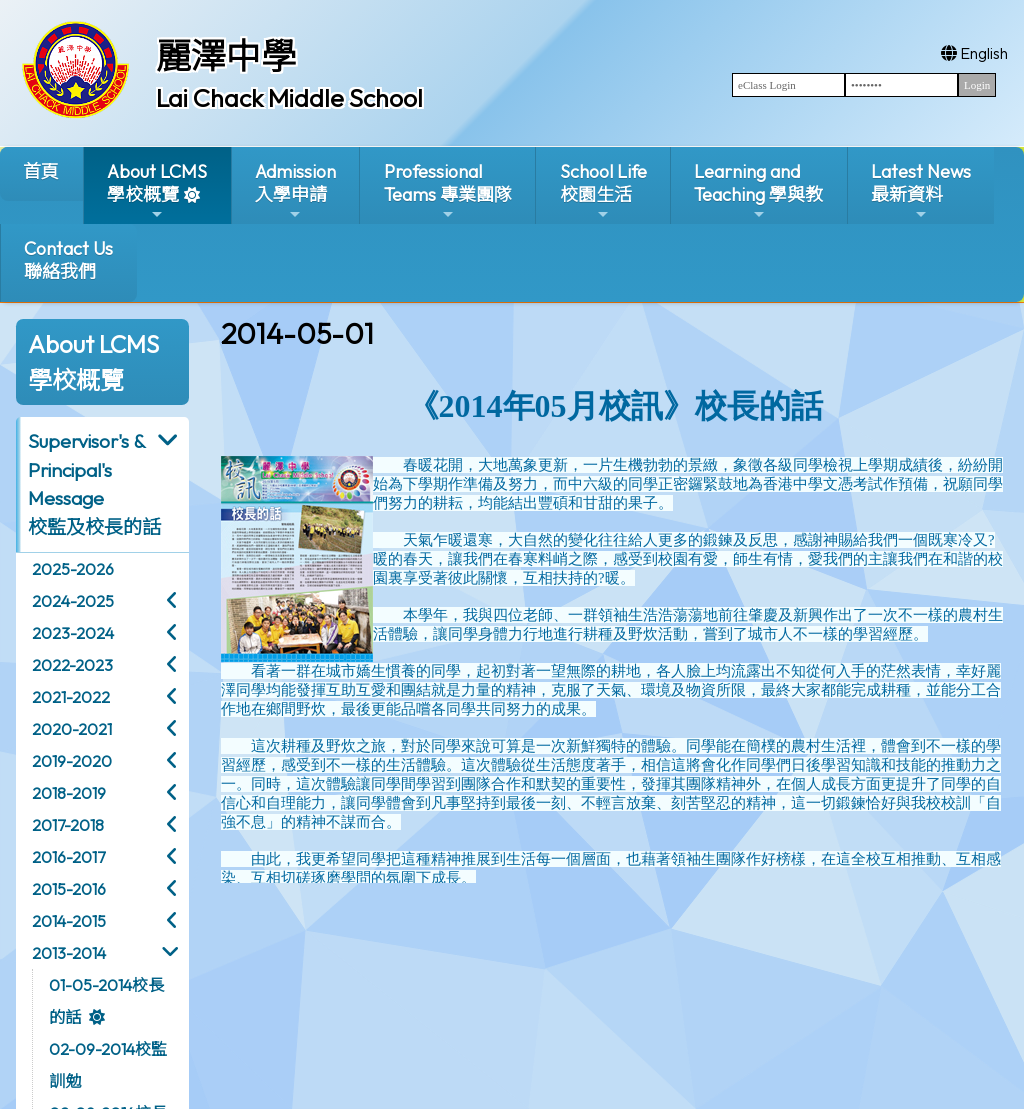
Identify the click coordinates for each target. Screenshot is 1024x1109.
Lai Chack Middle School (289, 98)
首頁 (41, 171)
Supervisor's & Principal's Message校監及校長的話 (94, 484)
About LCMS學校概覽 (157, 191)
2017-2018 (68, 825)
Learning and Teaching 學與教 (758, 191)
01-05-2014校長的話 (106, 1001)
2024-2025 (73, 601)
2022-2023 (72, 665)
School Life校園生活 (603, 191)
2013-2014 (69, 953)
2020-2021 (72, 729)
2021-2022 (71, 697)
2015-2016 (69, 889)
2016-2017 (68, 857)
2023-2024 (73, 633)
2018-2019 (69, 793)
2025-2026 (73, 569)
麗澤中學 (226, 56)
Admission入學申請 (295, 191)
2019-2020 (72, 761)
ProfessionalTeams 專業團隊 (448, 191)
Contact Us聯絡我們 (68, 260)
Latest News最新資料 (921, 191)
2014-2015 (69, 921)
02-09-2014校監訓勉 (108, 1065)
